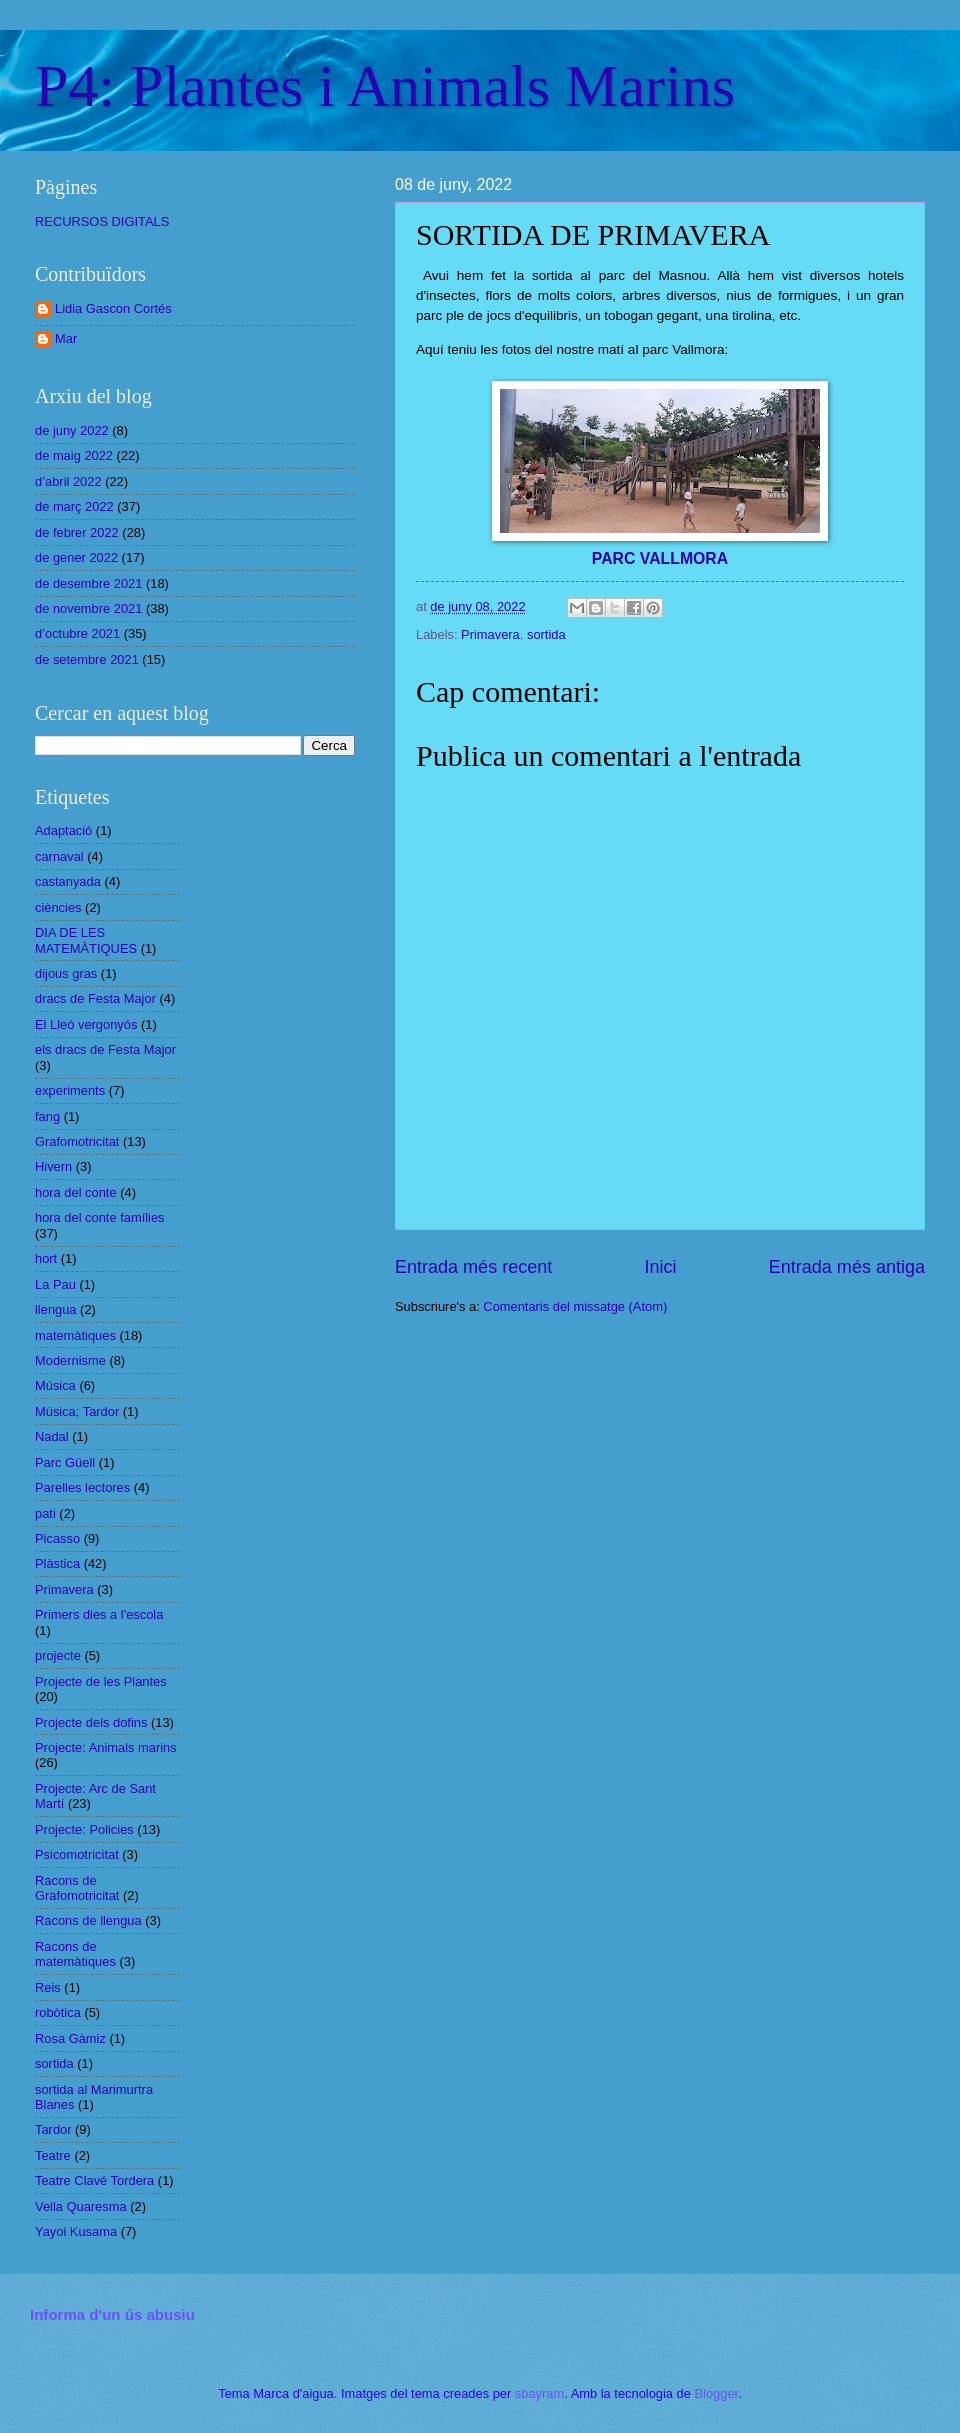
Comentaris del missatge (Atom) (575, 1306)
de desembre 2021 (88, 583)
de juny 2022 (72, 430)
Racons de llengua (88, 1920)
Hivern (53, 1166)
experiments (70, 1090)
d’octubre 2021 (77, 633)
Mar (66, 338)
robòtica (58, 2012)
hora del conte (76, 1192)
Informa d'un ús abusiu (112, 2314)
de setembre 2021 (87, 659)
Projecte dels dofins (91, 1722)
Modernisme (70, 1360)
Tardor (53, 2129)
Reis (48, 1987)
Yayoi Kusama (76, 2231)
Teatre (53, 2155)
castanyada (68, 881)
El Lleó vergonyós (86, 1024)
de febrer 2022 (77, 532)
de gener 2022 (76, 557)
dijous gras (66, 973)
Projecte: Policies (84, 1829)
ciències (58, 907)
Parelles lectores (82, 1487)
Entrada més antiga (847, 1267)
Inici (660, 1267)
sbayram (539, 2393)
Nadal (52, 1436)
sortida (546, 634)
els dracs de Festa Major (105, 1049)
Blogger (716, 2393)
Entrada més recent (473, 1267)
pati (45, 1513)
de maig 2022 (74, 455)
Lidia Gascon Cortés (113, 308)
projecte (58, 1655)
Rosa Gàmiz (70, 2038)
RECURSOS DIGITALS (102, 221)
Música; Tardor (77, 1411)
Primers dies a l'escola (99, 1614)
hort (46, 1258)
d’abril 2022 (68, 481)
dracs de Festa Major (95, 998)
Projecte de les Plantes (101, 1681)
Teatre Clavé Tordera (94, 2180)
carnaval (59, 856)
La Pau (55, 1284)
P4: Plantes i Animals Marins (385, 86)
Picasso (57, 1538)
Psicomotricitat (77, 1854)
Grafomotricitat (77, 1141)
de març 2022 (74, 506)
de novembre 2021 (88, 608)
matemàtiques (75, 1335)
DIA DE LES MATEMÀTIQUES (86, 940)
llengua (56, 1309)
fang (47, 1116)
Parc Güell (65, 1462)
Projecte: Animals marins (106, 1747)
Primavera (490, 634)
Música (55, 1385)
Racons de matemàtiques (75, 1954)
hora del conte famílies (100, 1217)
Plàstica (57, 1563)
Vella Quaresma (81, 2206)
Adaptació (63, 830)
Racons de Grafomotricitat (77, 1888)
